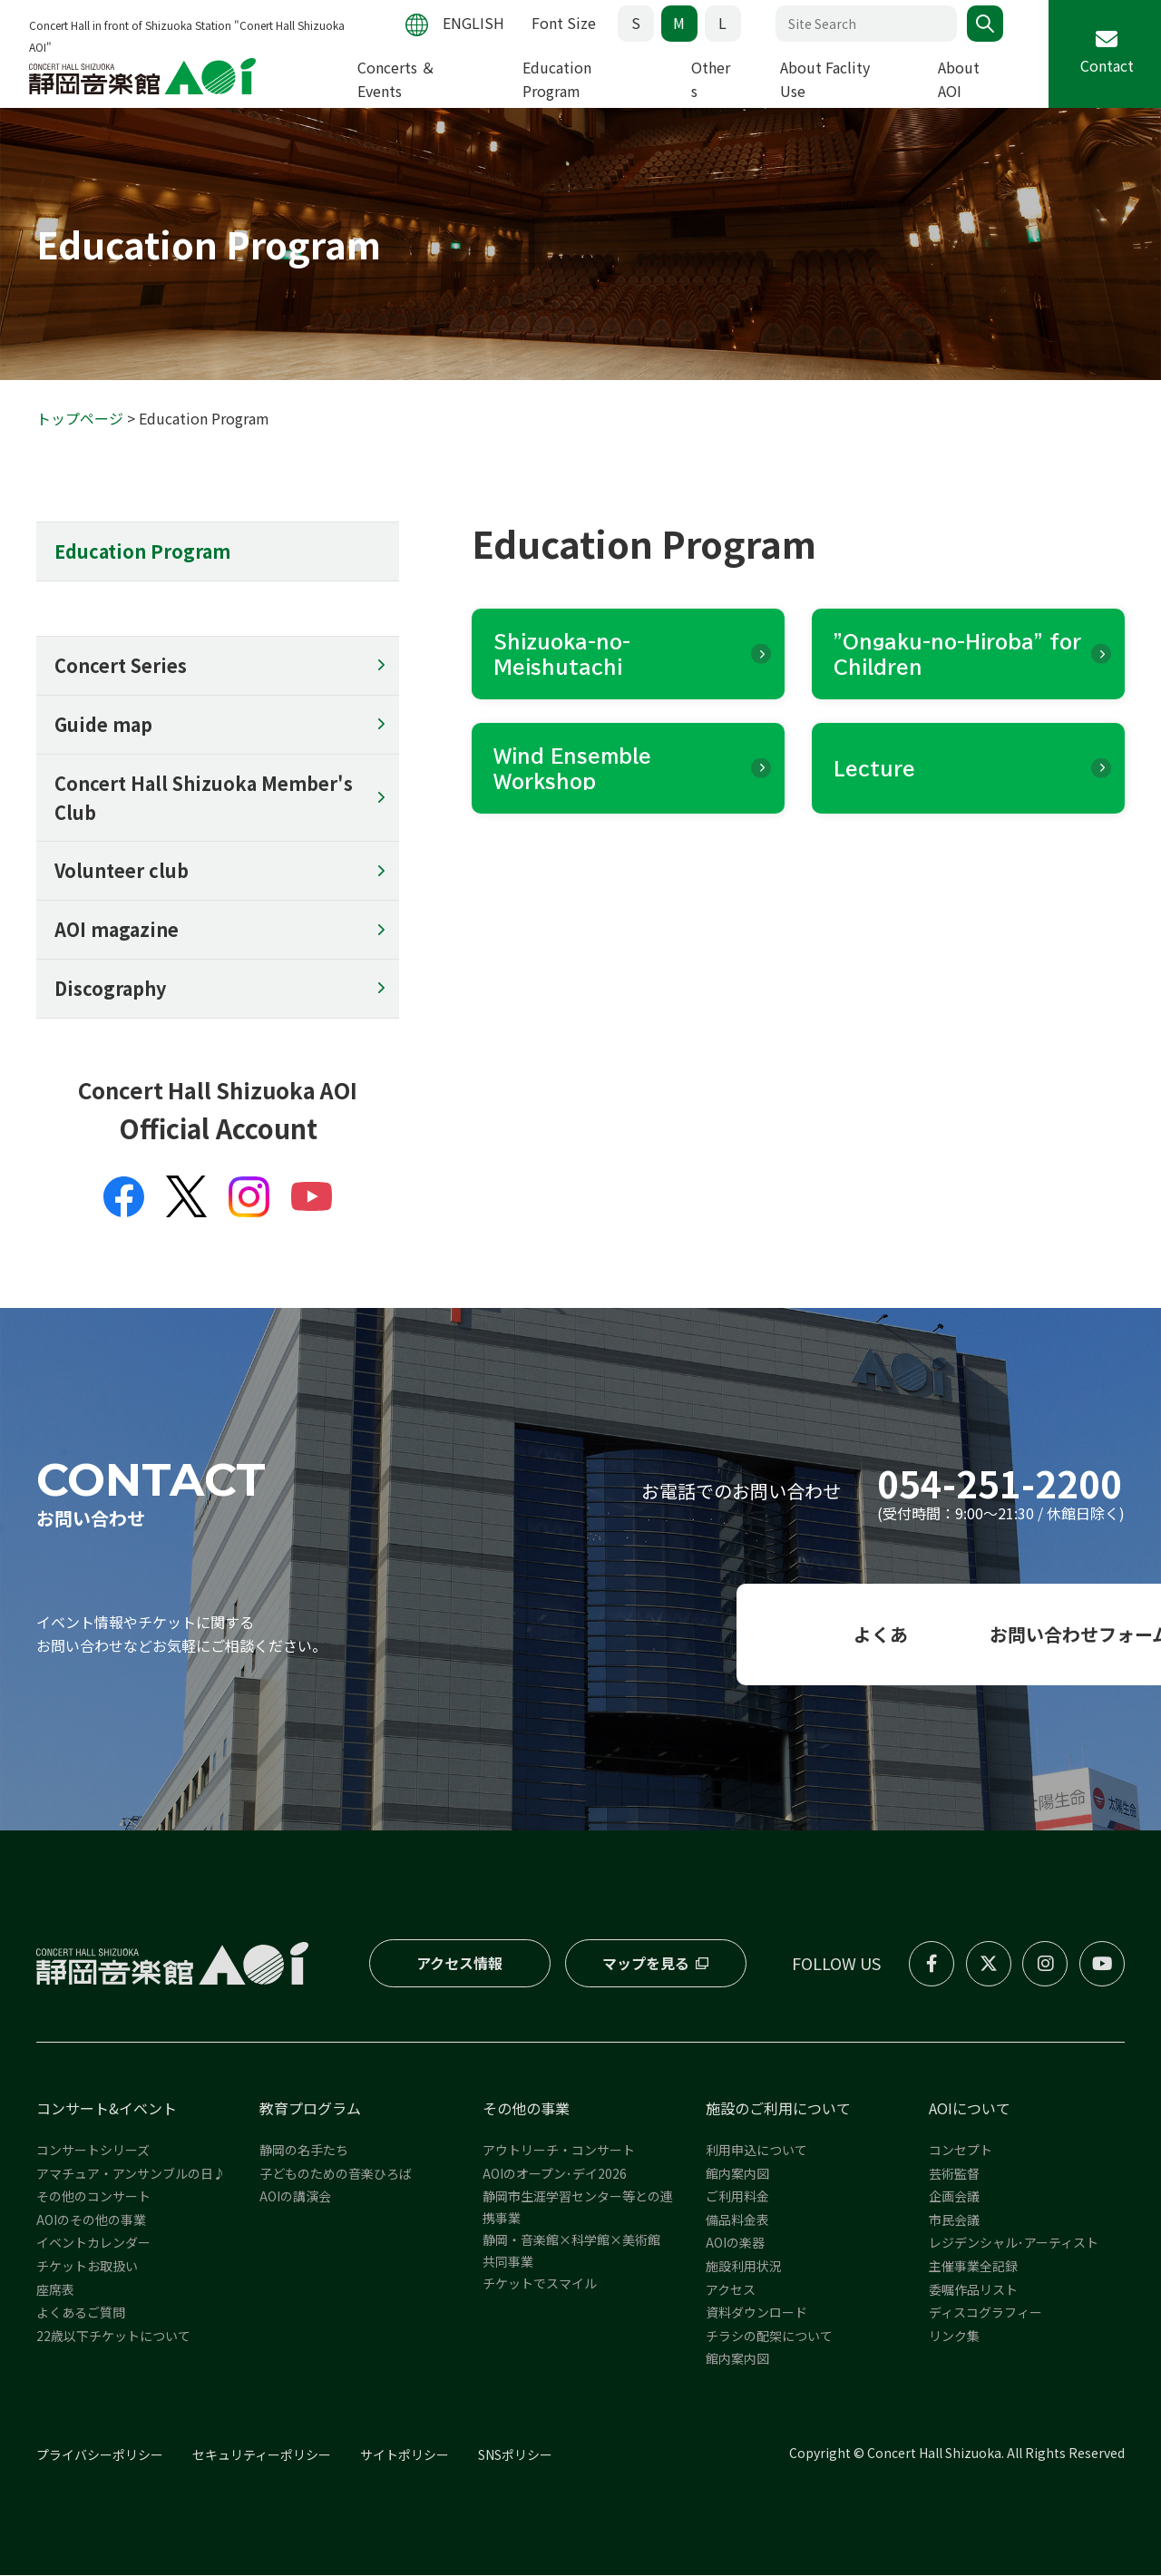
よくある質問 (580, 1636)
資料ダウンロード (756, 2314)
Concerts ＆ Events (396, 79)
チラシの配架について (769, 2337)
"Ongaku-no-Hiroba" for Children (957, 655)
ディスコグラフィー (985, 2314)
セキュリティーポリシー (261, 2456)
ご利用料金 (737, 2198)
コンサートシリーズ (93, 2151)
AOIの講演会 (295, 2198)
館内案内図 (737, 2174)
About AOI (958, 79)
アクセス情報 (459, 1965)
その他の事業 (526, 2110)
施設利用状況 (744, 2268)
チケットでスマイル (540, 2285)
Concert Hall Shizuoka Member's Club (203, 798)
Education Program (556, 79)
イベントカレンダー (93, 2244)
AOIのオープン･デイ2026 (555, 2174)
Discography (110, 990)
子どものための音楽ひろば (335, 2174)
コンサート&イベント (106, 2110)
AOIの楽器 (735, 2244)
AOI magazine (116, 931)
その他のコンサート (93, 2198)
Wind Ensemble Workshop (572, 768)
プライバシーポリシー (99, 2456)
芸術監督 (954, 2174)
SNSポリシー (515, 2456)
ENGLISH (472, 23)
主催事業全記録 (973, 2268)
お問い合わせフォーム (953, 1636)
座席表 (55, 2290)
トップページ (79, 419)
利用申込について (756, 2151)
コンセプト (960, 2151)
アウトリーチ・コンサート (559, 2151)
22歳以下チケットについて (113, 2337)
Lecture (874, 768)
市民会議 (954, 2221)
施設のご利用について (778, 2110)
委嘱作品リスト (973, 2290)
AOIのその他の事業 (91, 2221)
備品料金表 (737, 2221)
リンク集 (954, 2337)
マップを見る (644, 1965)
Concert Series (120, 666)
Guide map (103, 725)
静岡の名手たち (303, 2151)
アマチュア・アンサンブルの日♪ (131, 2174)
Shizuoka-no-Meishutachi (561, 655)
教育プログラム (310, 2110)
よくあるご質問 (80, 2314)
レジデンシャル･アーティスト (1013, 2244)
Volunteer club (121, 872)
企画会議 (954, 2198)
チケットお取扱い (87, 2268)
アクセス (731, 2290)
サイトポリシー (404, 2456)
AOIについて (969, 2110)
